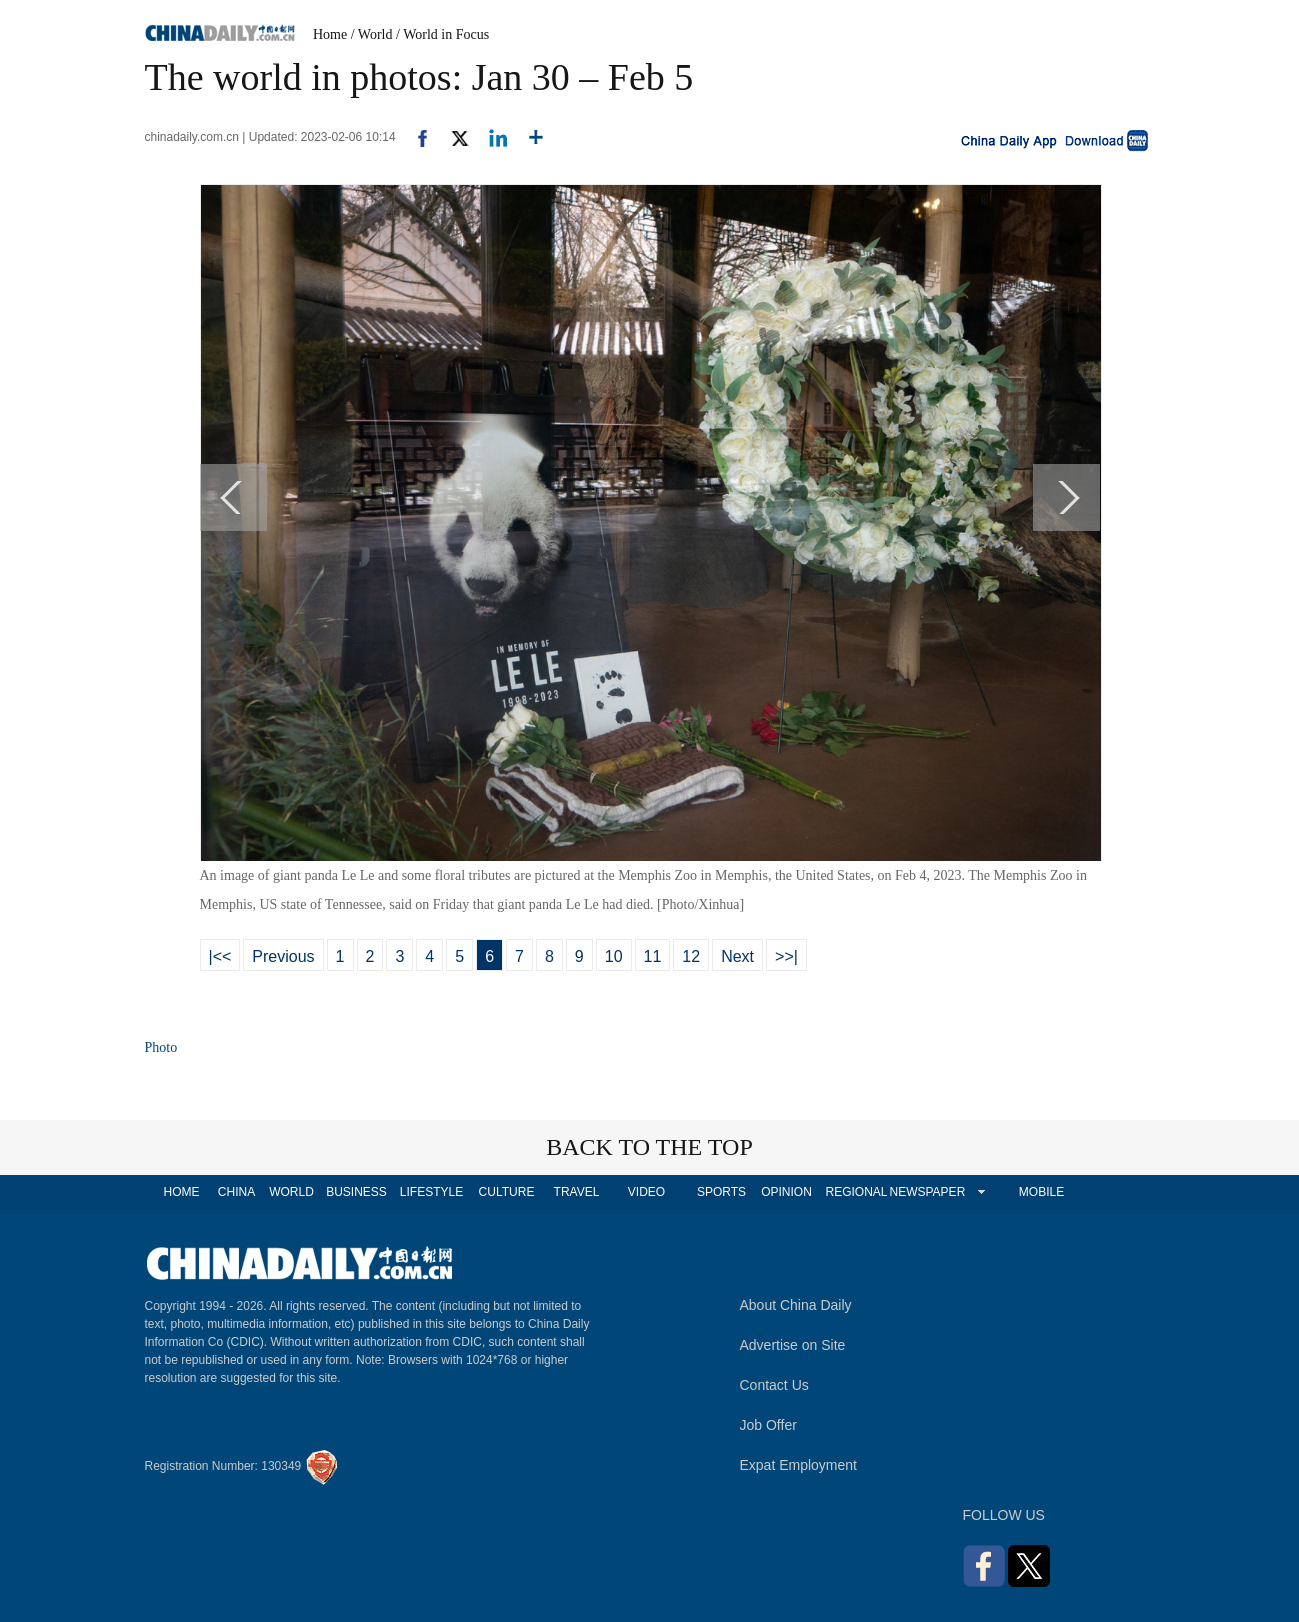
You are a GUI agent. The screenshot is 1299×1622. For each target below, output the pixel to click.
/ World (372, 34)
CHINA (236, 1192)
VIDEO (646, 1192)
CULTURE (507, 1192)
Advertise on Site (793, 1345)
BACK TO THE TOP (649, 1147)
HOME (182, 1192)
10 (614, 956)
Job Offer (768, 1425)
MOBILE (1041, 1192)
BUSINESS (356, 1192)
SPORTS (721, 1192)
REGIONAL (856, 1192)
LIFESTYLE (431, 1192)
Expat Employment (799, 1465)
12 (691, 956)
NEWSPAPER (927, 1192)
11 (653, 956)
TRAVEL (577, 1192)
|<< (220, 956)
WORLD (291, 1192)
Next (737, 956)
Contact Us (774, 1385)
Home (330, 34)
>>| (786, 956)
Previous (283, 956)
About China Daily (796, 1305)
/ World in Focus (442, 34)
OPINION (786, 1192)
